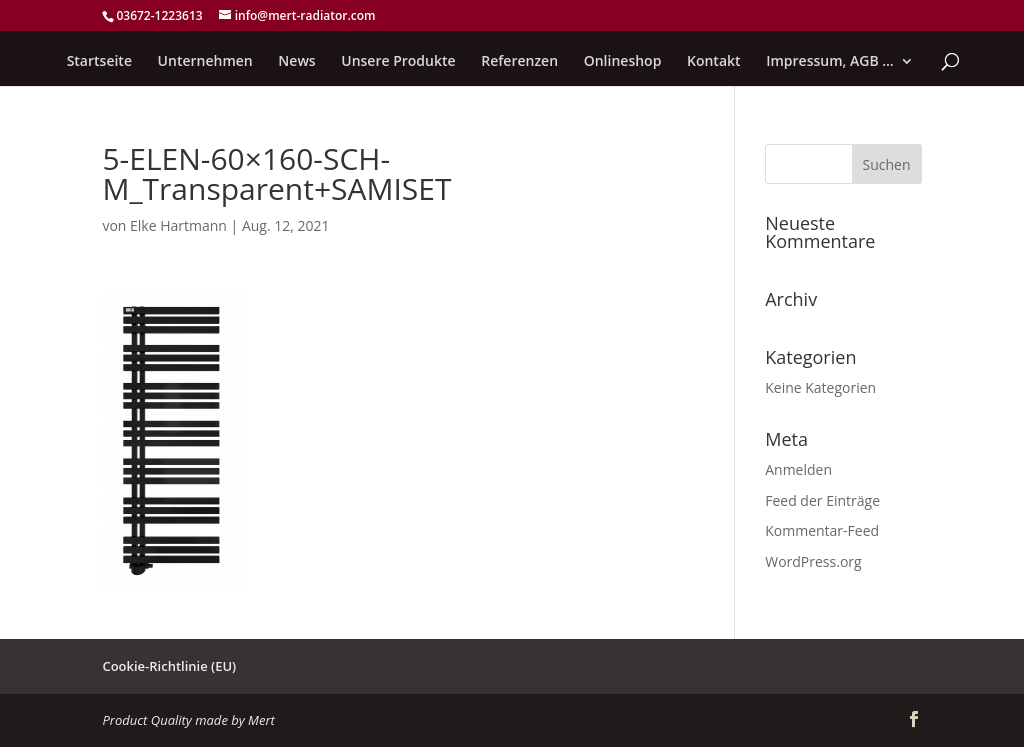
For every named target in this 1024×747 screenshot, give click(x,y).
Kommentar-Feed (822, 530)
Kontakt (714, 62)
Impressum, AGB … (830, 62)
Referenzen (519, 62)
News (296, 62)
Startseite (99, 62)
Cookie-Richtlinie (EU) (169, 666)
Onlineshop (623, 62)
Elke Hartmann (178, 225)
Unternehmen (205, 62)
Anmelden (798, 469)
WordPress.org (813, 561)
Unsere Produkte (398, 62)
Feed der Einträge (822, 500)
